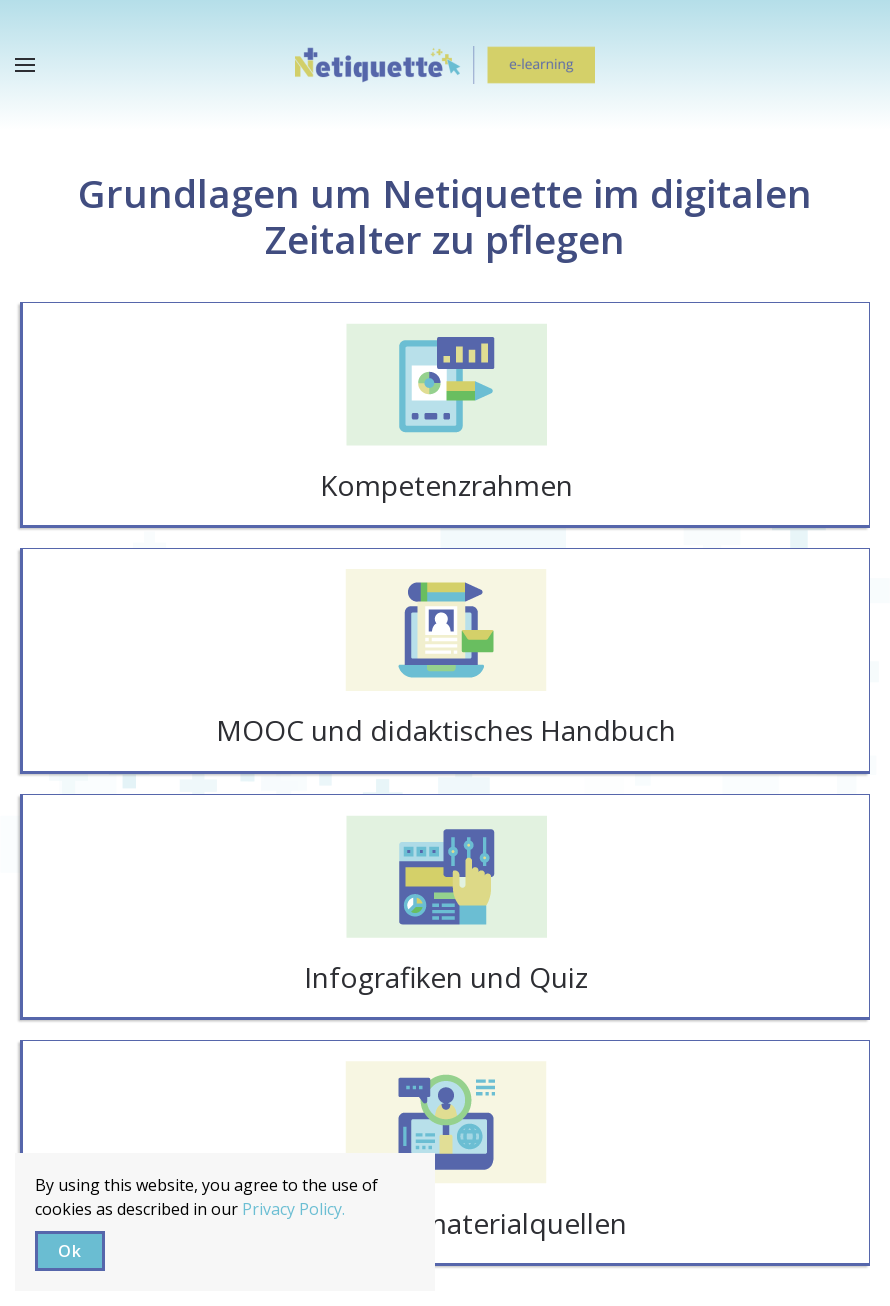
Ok (70, 1251)
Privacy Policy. (293, 1209)
